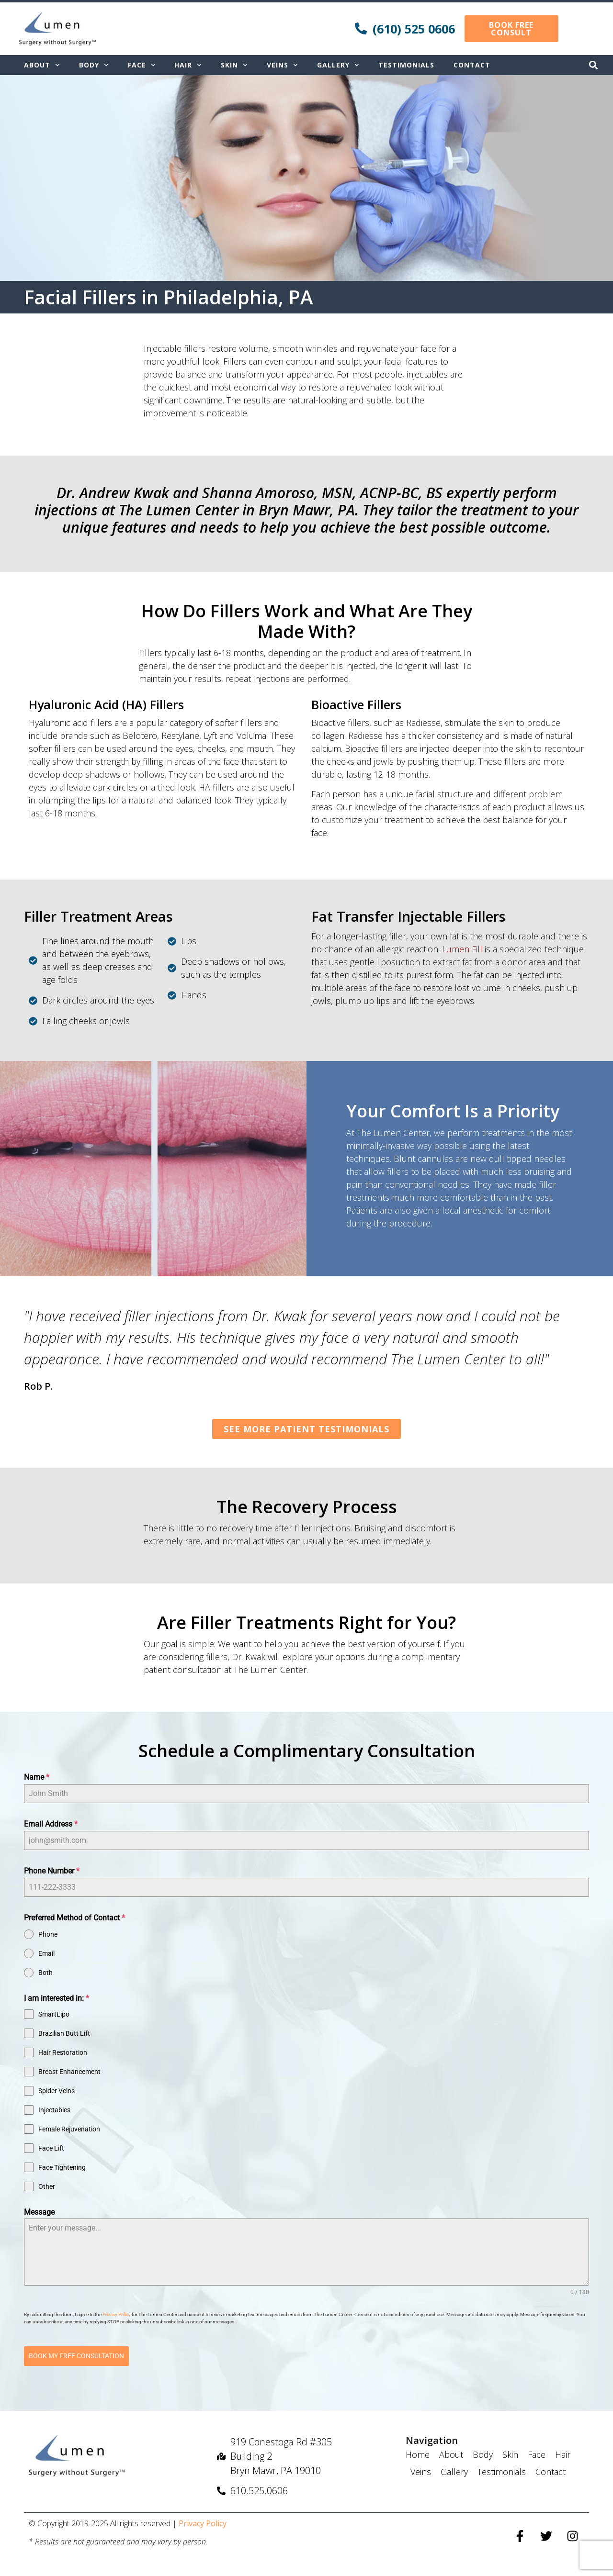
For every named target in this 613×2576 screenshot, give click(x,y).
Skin (234, 65)
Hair (188, 65)
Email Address (51, 1824)
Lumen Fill (462, 949)
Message (39, 2212)
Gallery (338, 65)
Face (142, 65)
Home (418, 2452)
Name (36, 1777)
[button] (593, 65)
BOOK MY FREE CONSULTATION (76, 2356)
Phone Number (51, 1870)
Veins (282, 65)
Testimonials (406, 64)
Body (94, 65)
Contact (472, 64)
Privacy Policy (117, 2314)
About (42, 65)
